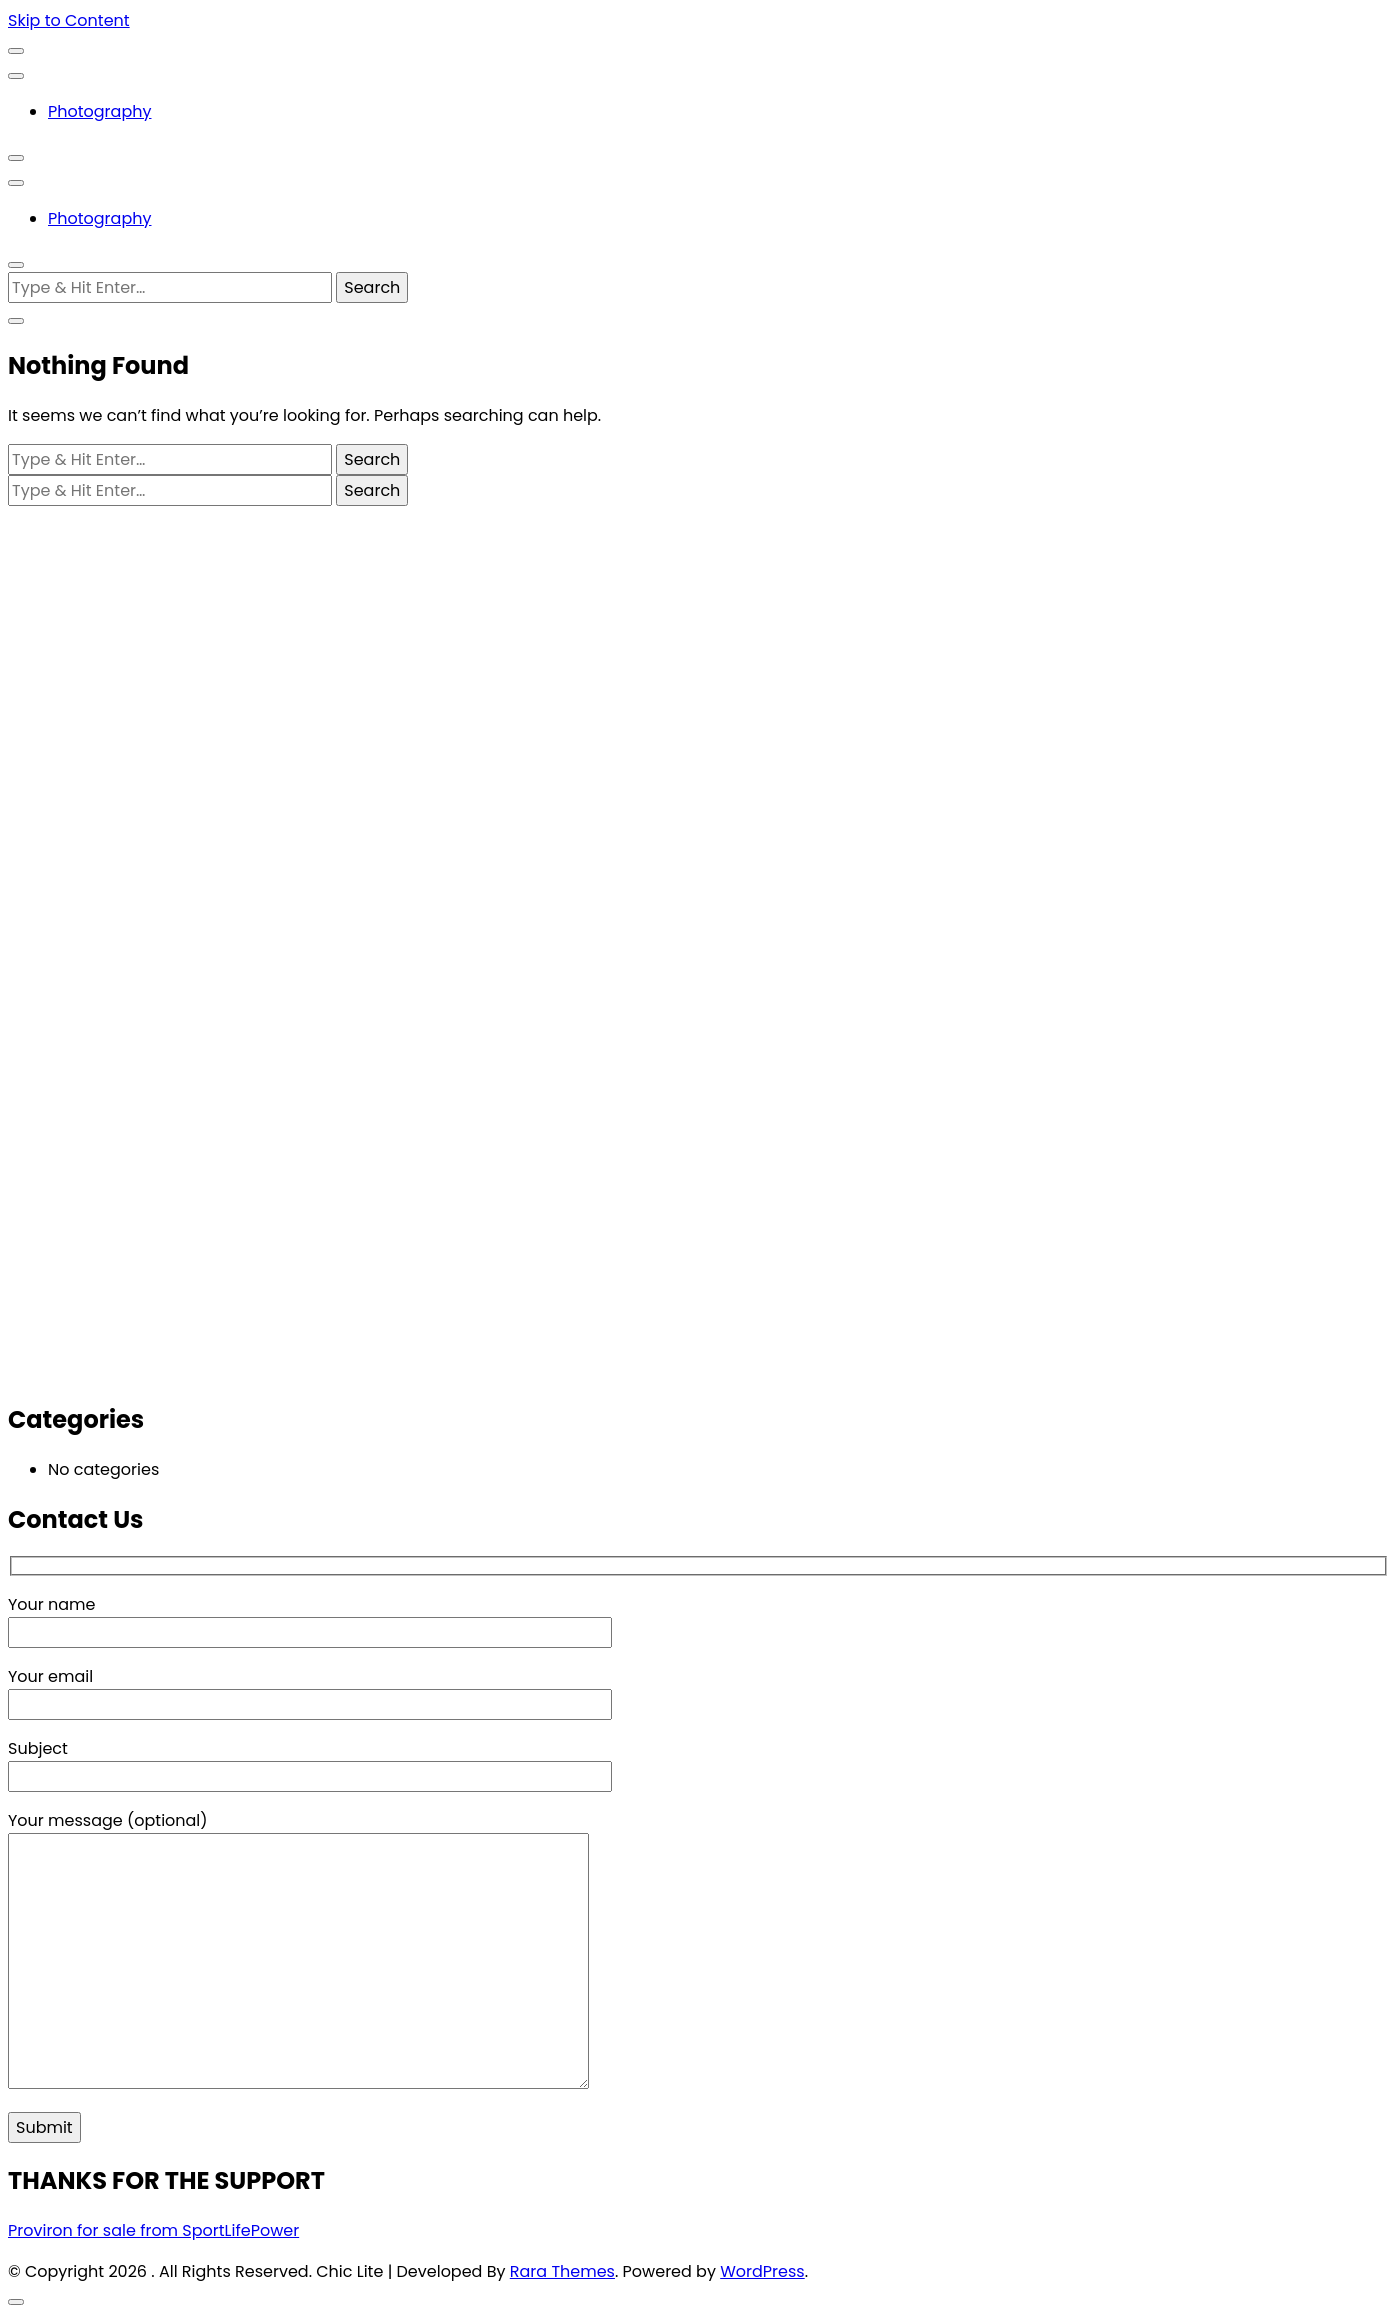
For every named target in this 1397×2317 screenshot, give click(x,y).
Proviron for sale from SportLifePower (153, 2230)
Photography (99, 111)
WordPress (762, 2271)
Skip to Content (69, 20)
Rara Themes (562, 2271)
